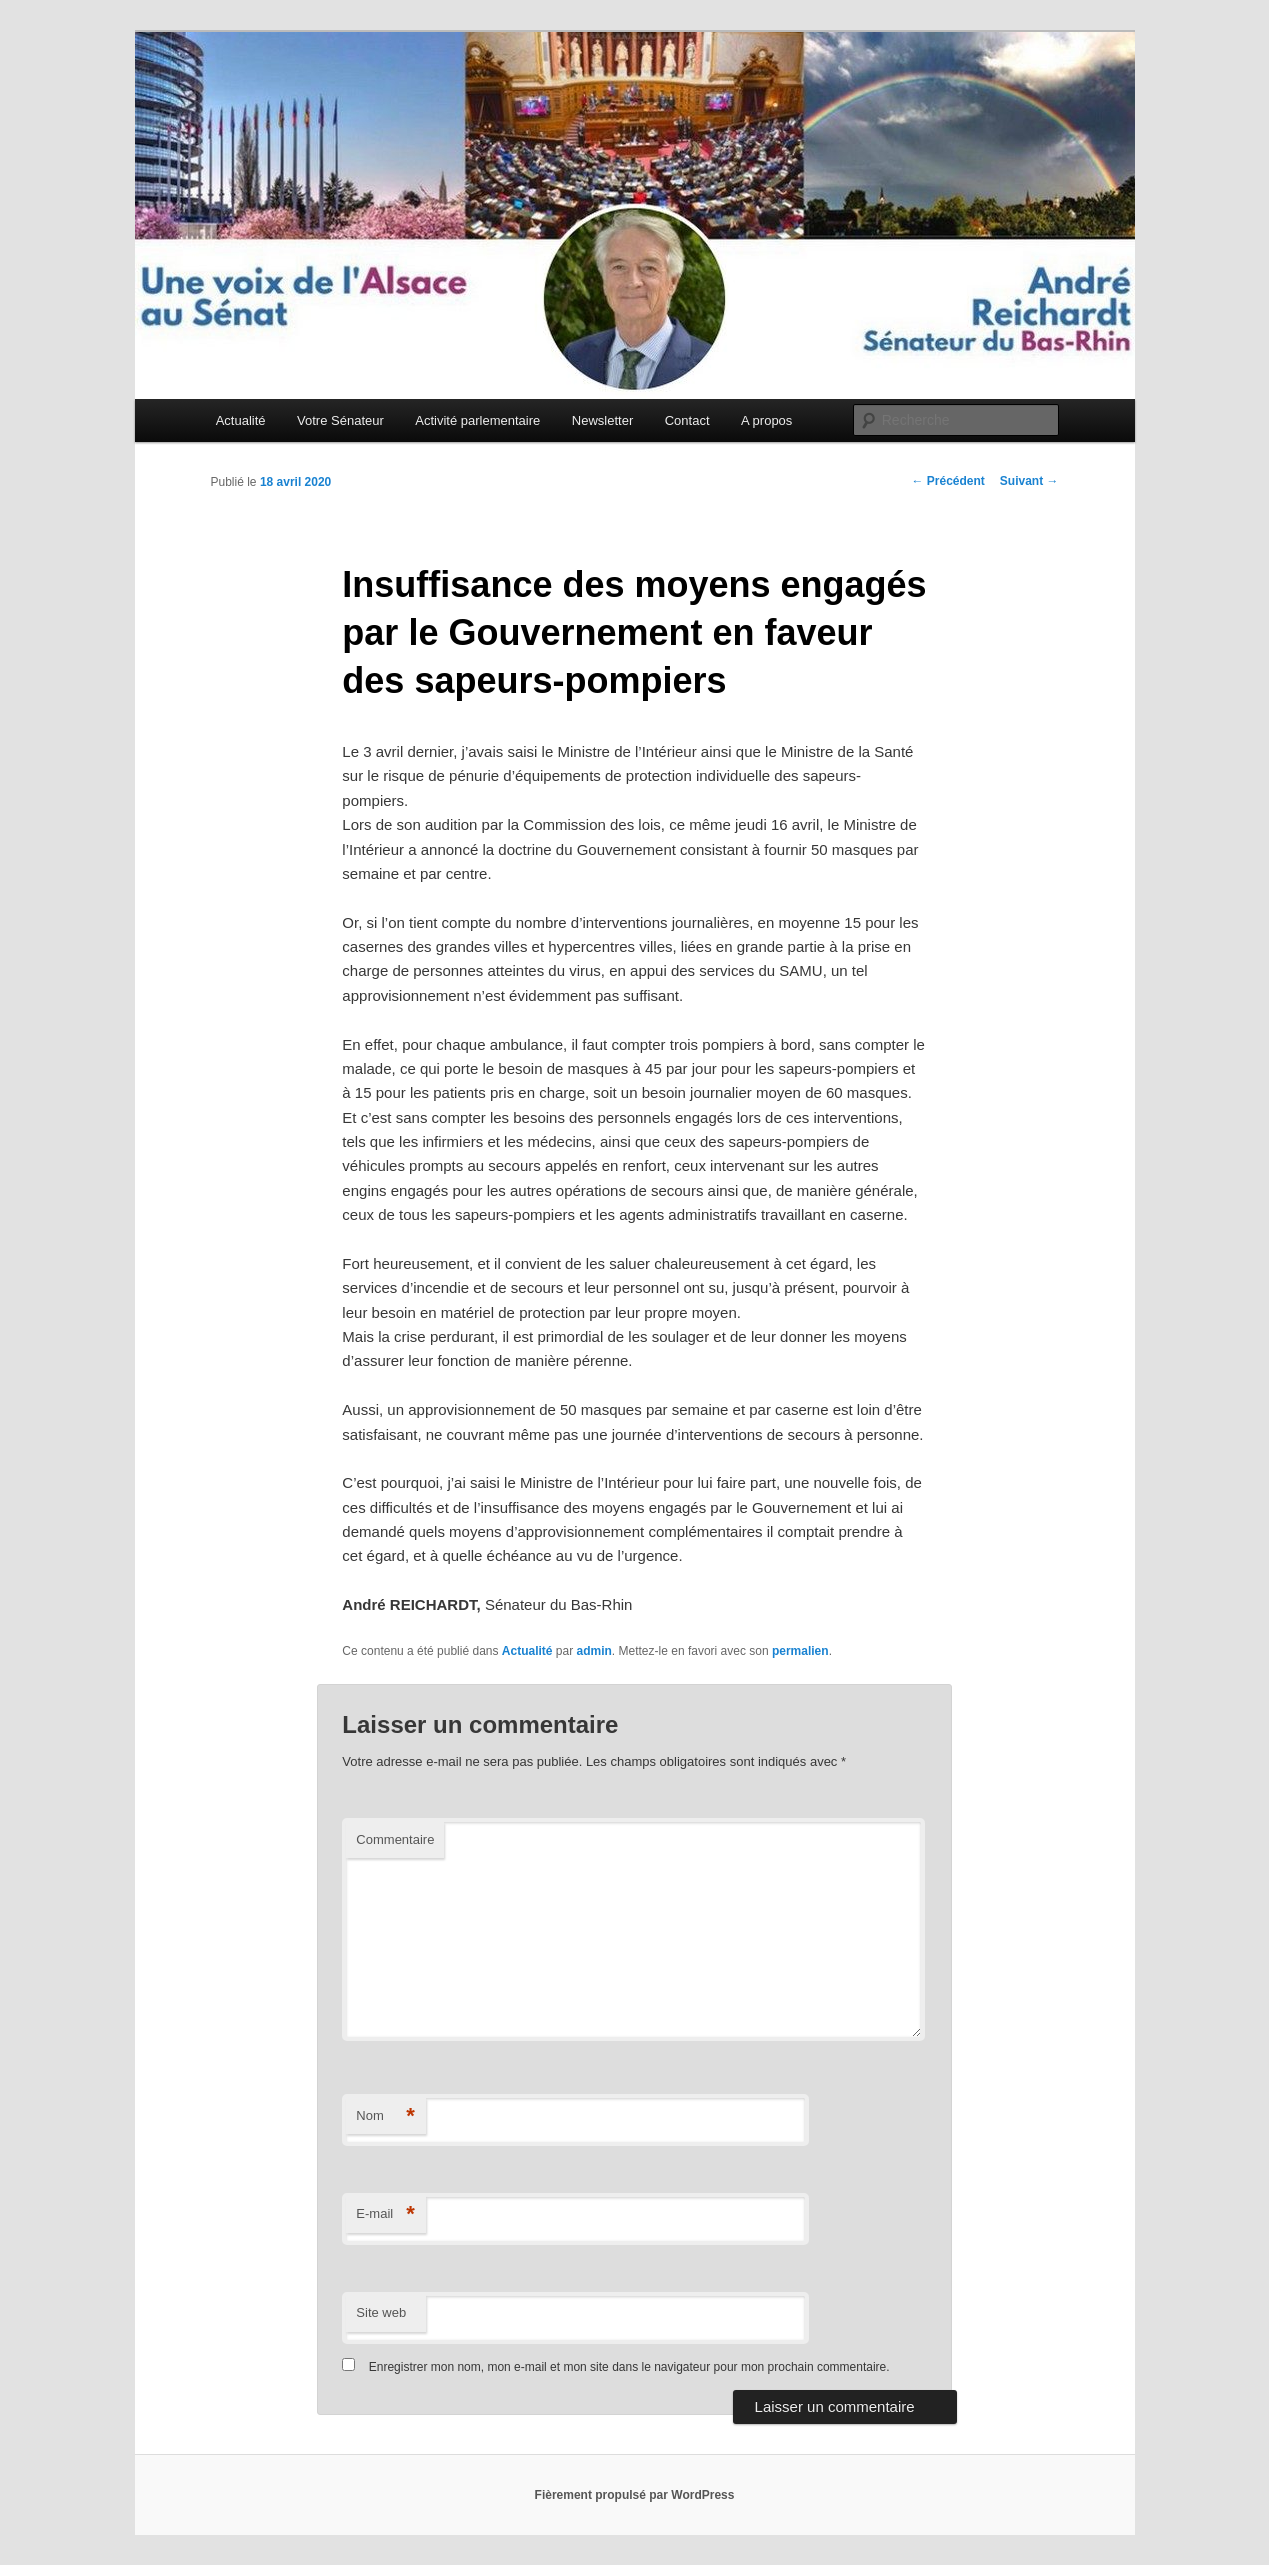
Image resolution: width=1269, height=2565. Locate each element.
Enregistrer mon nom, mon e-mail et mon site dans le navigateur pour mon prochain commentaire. (629, 2367)
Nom (385, 2116)
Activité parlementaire (477, 420)
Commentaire (395, 1839)
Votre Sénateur (340, 420)
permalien (800, 1651)
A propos (766, 420)
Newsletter (602, 420)
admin (594, 1651)
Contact (687, 420)
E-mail (385, 2214)
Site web (381, 2312)
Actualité (241, 420)
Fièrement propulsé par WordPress (635, 2495)
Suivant (1029, 481)
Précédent (947, 481)
